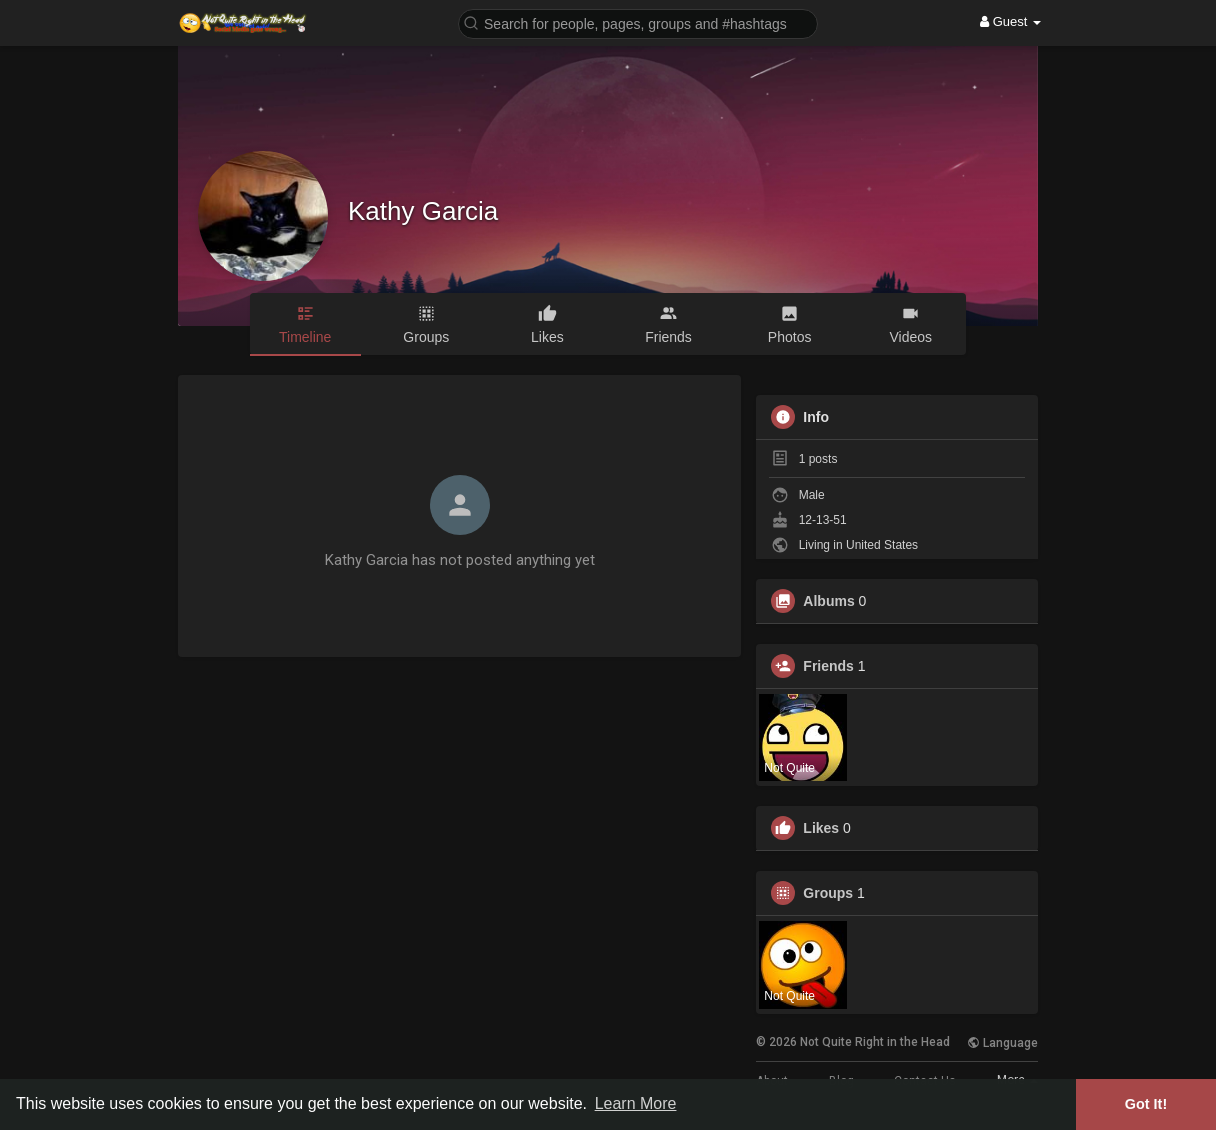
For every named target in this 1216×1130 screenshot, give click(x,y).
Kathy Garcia (423, 211)
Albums (828, 601)
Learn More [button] (636, 1103)
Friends (828, 666)
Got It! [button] (1146, 1104)
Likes (821, 828)
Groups (828, 893)
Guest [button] (1010, 21)
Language (1002, 1043)
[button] (638, 22)
